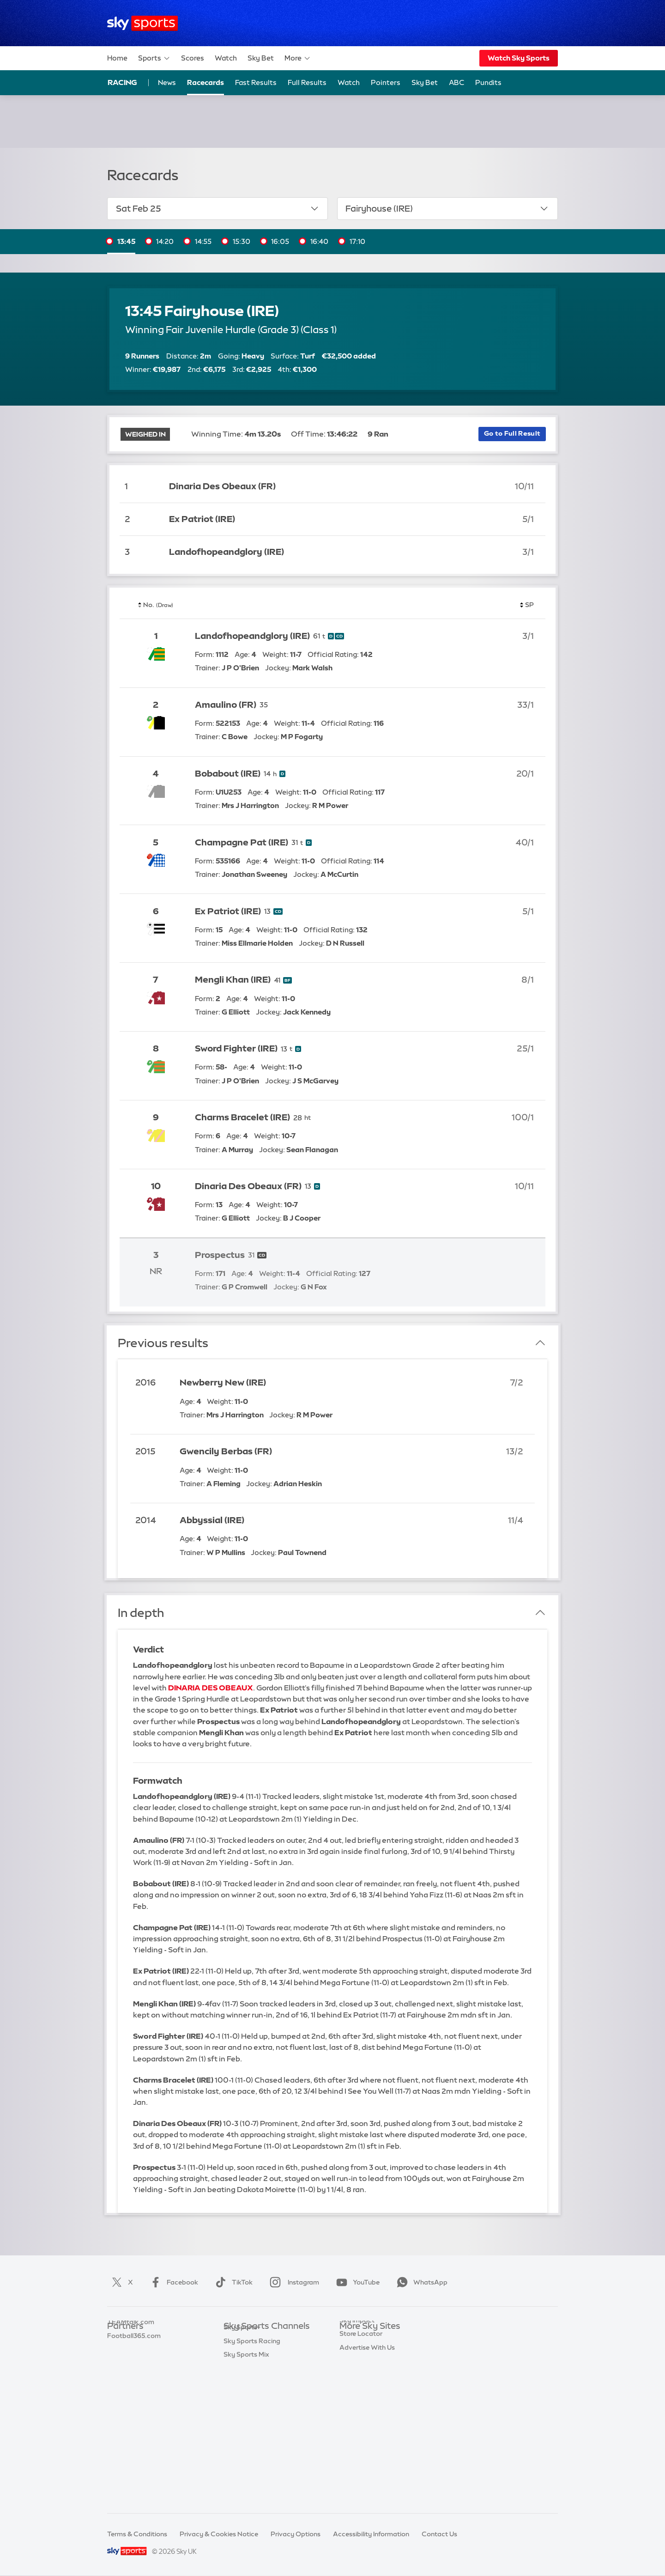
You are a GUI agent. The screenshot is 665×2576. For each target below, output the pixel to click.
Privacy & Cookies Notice (219, 2534)
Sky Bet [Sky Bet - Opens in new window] (424, 82)
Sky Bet (261, 58)
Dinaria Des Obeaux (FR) (222, 486)
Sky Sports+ (242, 2464)
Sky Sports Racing (252, 2478)
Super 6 (119, 2354)
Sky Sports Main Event (258, 2340)
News (167, 82)
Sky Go (350, 2367)
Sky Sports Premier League (265, 2354)
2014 (145, 1520)
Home (117, 58)
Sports (154, 58)
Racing (122, 82)
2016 (145, 1382)
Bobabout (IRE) (227, 773)
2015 (145, 1451)
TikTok (232, 2282)
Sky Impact (357, 2423)
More (297, 58)
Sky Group (355, 2381)
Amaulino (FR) (225, 704)
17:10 (357, 241)
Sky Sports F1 (244, 2409)
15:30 (241, 241)
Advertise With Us (367, 2450)
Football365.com (134, 2381)
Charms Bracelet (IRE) (242, 1117)
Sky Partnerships (365, 2409)
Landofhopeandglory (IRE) (226, 551)
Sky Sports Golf (248, 2395)
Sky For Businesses (368, 2395)
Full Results (307, 82)
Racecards (205, 82)
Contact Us (439, 2534)
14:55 (203, 241)
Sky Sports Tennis (251, 2423)
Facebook (172, 2282)
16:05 (280, 241)
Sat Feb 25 (218, 208)
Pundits (488, 82)
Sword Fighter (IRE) (236, 1048)
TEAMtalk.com (130, 2367)
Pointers (385, 82)
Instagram (292, 2282)
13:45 (126, 241)
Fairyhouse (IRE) (447, 208)
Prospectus (220, 1255)
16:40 (319, 241)
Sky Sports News (250, 2450)
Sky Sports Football (254, 2367)
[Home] (142, 23)
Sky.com (353, 2340)
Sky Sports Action (251, 2436)
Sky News (354, 2354)
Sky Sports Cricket (252, 2381)
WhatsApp (420, 2282)
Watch (226, 58)
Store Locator (360, 2436)
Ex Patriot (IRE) (202, 519)
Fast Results (256, 82)
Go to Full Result (512, 433)
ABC (456, 82)
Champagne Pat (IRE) (241, 842)
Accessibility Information (371, 2534)
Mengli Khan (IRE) (233, 979)
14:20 (165, 241)
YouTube (356, 2282)
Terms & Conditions (137, 2534)
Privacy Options (295, 2534)
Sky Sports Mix (246, 2491)
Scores (192, 58)
